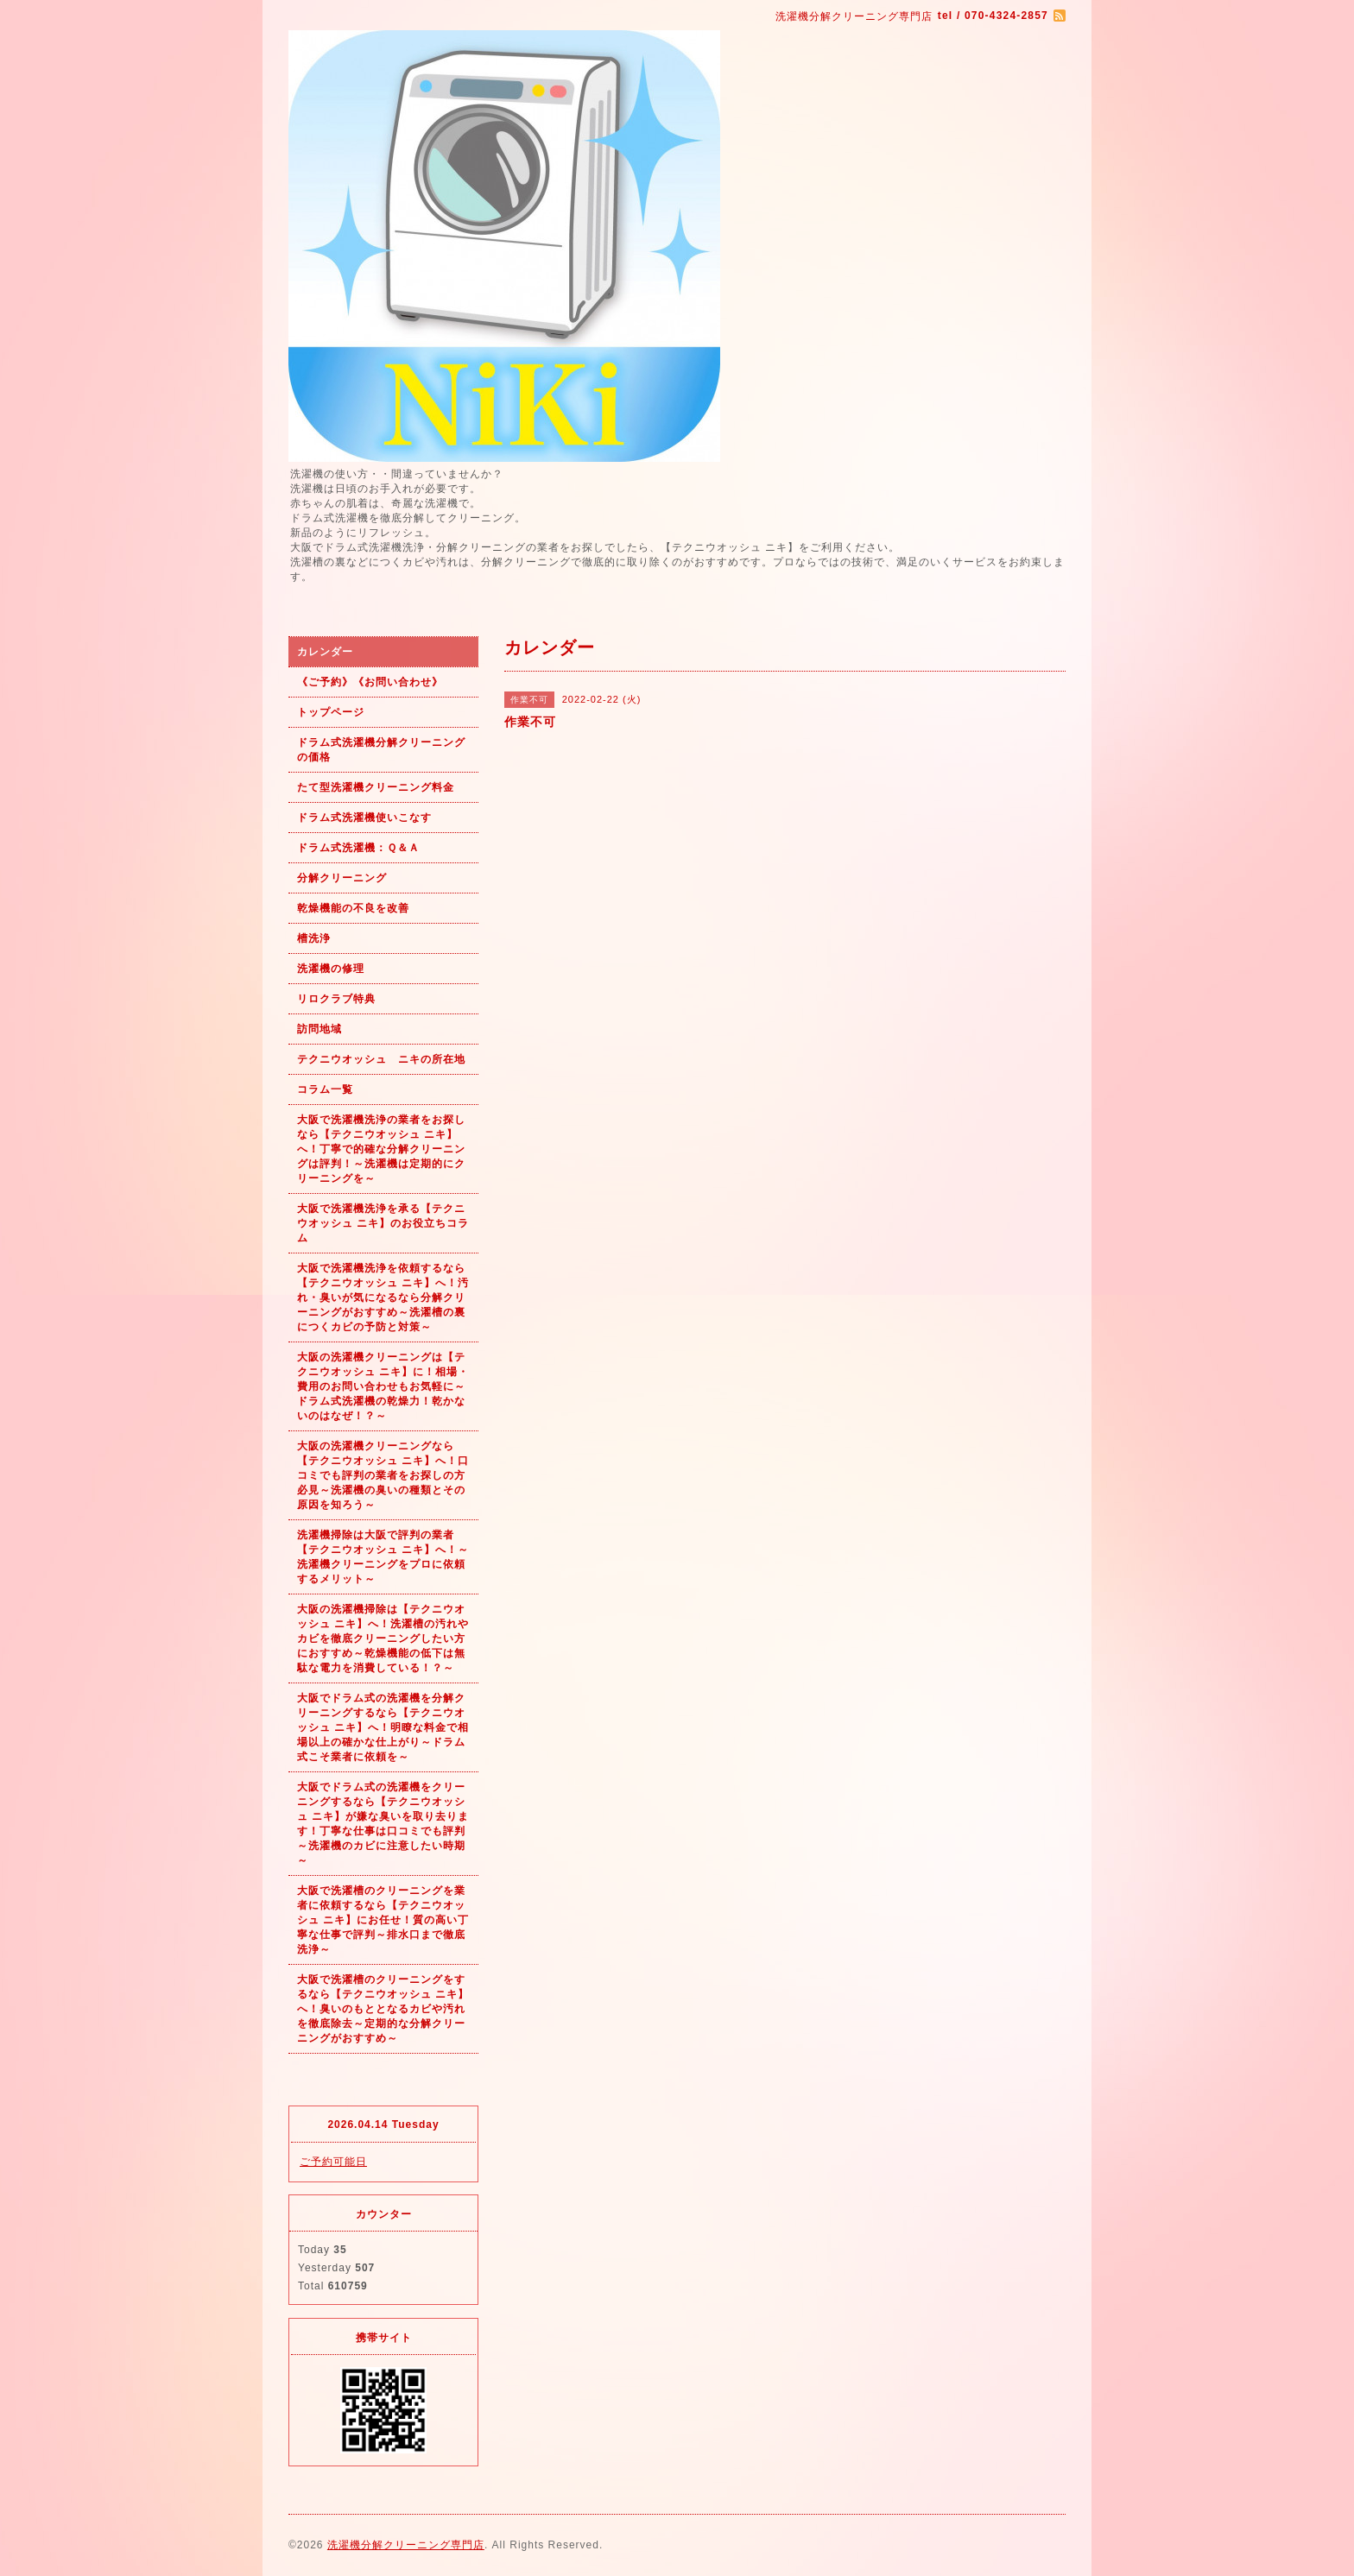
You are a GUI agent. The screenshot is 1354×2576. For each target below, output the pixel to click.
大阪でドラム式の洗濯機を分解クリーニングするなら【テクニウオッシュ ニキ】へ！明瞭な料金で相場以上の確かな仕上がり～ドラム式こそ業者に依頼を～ (383, 1727)
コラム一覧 (325, 1089)
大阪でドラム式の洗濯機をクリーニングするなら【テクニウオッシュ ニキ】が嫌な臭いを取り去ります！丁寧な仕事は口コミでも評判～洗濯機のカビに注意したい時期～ (383, 1823)
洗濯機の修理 (330, 969)
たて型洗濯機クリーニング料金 (375, 787)
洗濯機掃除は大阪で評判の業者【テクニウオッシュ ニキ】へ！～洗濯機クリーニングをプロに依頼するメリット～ (383, 1557)
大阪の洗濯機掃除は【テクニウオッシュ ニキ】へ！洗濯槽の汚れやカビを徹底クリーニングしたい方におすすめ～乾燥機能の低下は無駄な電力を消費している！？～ (383, 1638)
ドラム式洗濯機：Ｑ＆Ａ (358, 848)
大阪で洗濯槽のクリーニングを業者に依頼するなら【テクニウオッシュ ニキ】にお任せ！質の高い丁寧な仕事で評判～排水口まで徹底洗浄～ (383, 1920)
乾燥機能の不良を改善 (353, 908)
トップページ (330, 712)
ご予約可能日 (333, 2162)
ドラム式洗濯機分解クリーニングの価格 (381, 749)
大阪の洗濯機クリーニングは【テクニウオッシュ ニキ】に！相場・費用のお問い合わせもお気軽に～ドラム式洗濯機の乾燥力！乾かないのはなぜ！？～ (383, 1386)
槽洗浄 (314, 938)
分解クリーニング (342, 878)
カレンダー (325, 652)
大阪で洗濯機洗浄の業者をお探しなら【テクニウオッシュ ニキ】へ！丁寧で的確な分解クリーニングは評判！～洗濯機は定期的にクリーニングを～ (381, 1149)
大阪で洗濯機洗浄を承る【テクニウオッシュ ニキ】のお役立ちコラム (383, 1223)
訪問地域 (319, 1029)
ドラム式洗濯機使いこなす (364, 817)
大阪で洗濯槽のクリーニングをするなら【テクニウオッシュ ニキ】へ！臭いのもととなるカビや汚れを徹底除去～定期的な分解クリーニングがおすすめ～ (383, 2008)
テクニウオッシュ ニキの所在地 (381, 1059)
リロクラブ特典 (336, 999)
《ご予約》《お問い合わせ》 (370, 682)
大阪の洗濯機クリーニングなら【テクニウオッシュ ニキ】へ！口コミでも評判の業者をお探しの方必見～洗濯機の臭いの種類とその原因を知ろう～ (383, 1475)
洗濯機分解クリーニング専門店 (405, 2545)
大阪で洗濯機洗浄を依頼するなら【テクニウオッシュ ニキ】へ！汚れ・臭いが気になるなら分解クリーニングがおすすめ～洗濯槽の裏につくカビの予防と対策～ (383, 1297)
